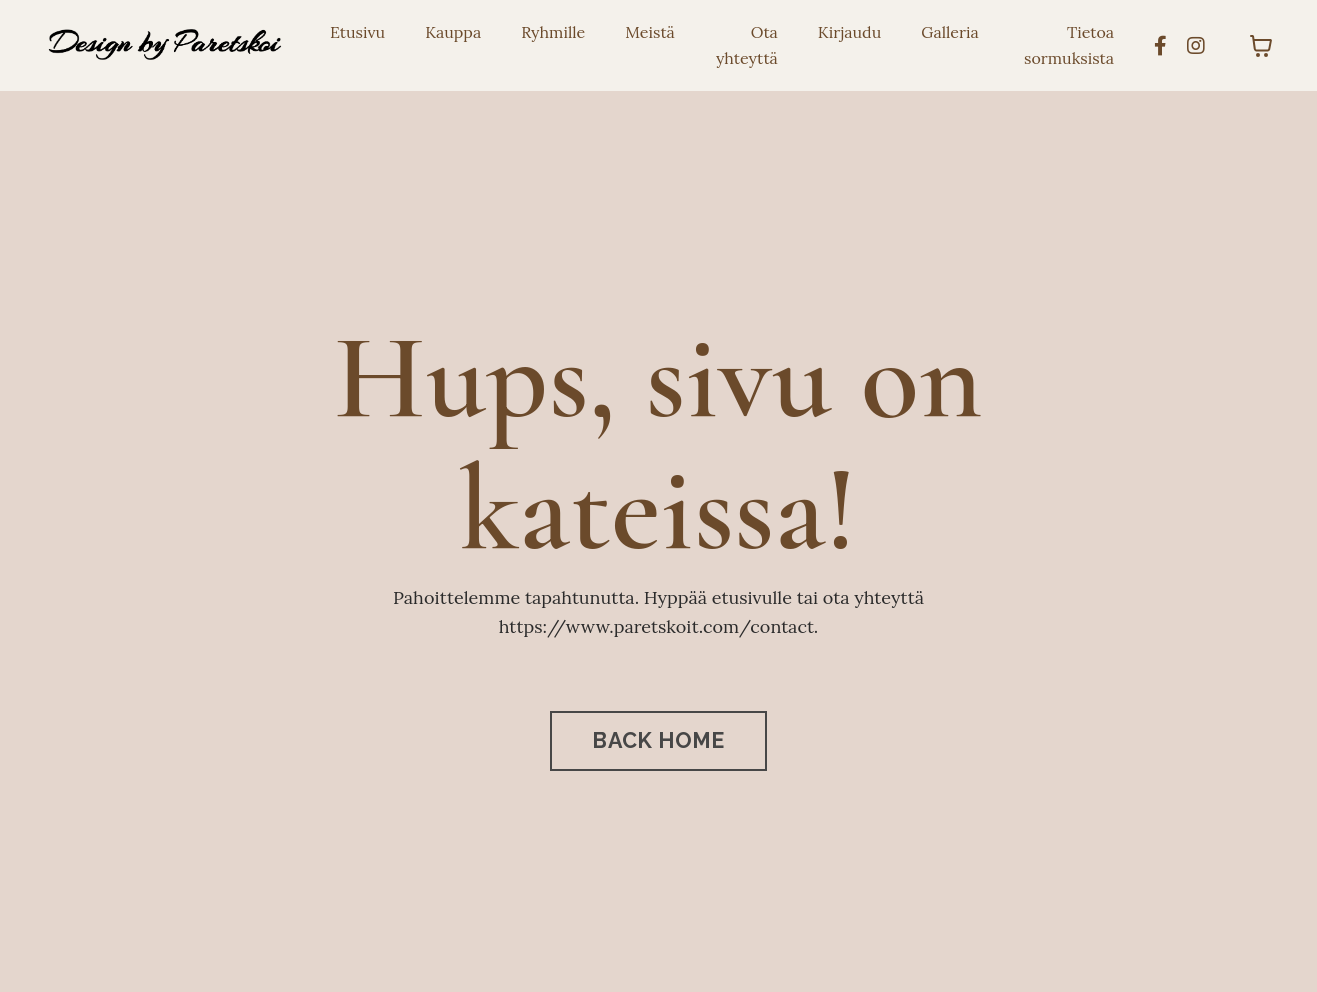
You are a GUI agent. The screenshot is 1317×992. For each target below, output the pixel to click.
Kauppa (453, 32)
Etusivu (357, 32)
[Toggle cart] (1261, 46)
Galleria (950, 32)
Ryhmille (553, 32)
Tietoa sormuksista (1069, 45)
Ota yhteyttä (747, 45)
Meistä (650, 32)
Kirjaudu (849, 32)
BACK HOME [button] (658, 740)
